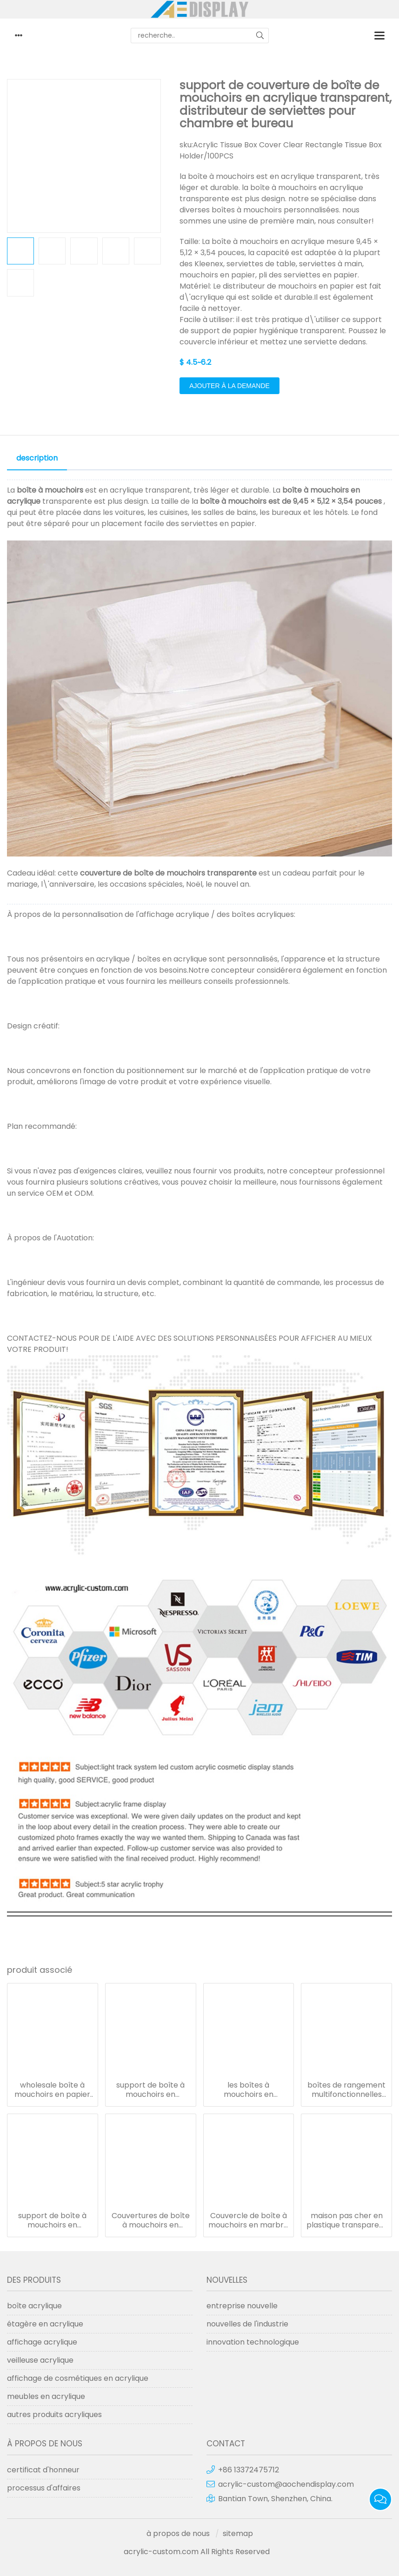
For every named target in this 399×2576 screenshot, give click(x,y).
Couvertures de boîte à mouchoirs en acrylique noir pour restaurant (151, 2220)
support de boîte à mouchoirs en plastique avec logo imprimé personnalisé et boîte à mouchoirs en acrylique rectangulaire (150, 2090)
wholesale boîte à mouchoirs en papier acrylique (52, 2090)
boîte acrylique (34, 2305)
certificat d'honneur (43, 2469)
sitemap (238, 2533)
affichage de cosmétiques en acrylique (77, 2378)
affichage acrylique (42, 2342)
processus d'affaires (43, 2488)
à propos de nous (178, 2533)
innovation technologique (252, 2342)
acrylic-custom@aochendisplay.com (286, 2484)
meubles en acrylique (46, 2396)
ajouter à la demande (229, 385)
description (37, 458)
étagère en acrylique (45, 2324)
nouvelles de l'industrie (247, 2324)
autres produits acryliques (54, 2414)
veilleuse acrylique (40, 2360)
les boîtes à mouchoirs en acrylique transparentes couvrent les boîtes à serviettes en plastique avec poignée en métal (248, 2090)
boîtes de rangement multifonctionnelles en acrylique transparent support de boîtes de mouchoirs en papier (346, 2090)
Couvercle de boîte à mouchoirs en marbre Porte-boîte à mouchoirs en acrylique (248, 2220)
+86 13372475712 (248, 2469)
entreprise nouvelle (242, 2305)
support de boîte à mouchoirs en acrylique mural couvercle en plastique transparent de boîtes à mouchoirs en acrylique (52, 2220)
